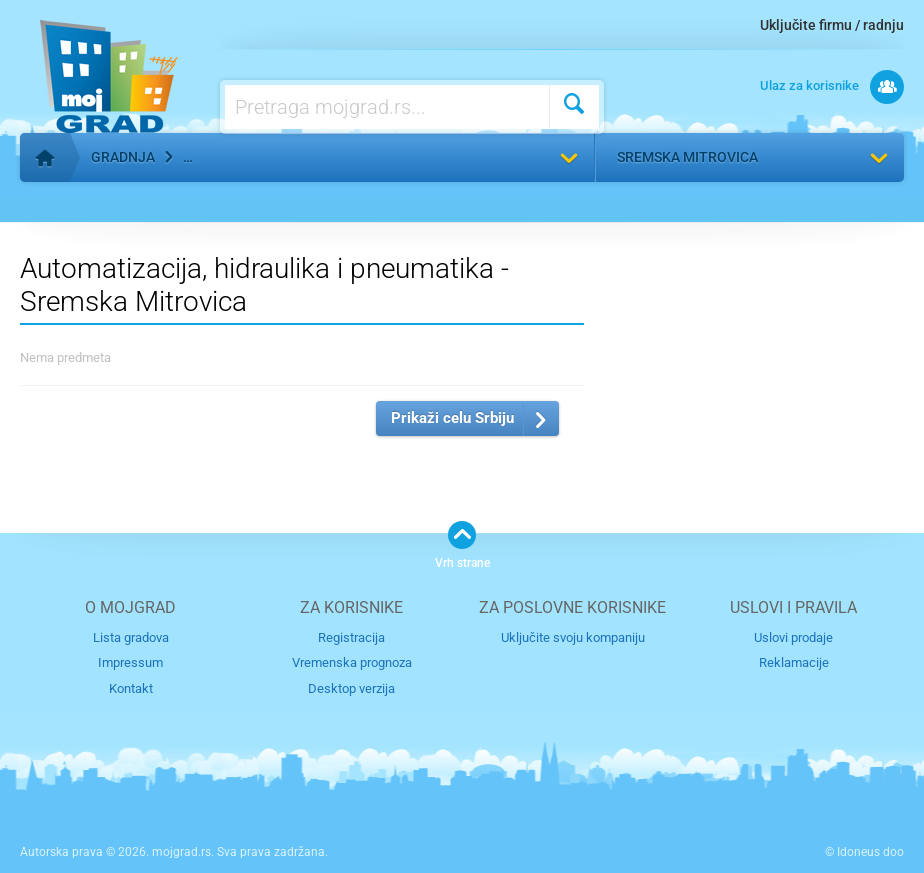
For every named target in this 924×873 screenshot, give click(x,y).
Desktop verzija (351, 688)
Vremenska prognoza (352, 662)
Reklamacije (794, 662)
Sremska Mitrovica (687, 157)
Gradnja (123, 157)
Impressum (130, 662)
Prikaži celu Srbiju (452, 418)
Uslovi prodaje (793, 637)
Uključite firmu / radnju (832, 25)
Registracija (351, 637)
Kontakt (131, 688)
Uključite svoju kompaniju (573, 637)
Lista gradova (131, 637)
